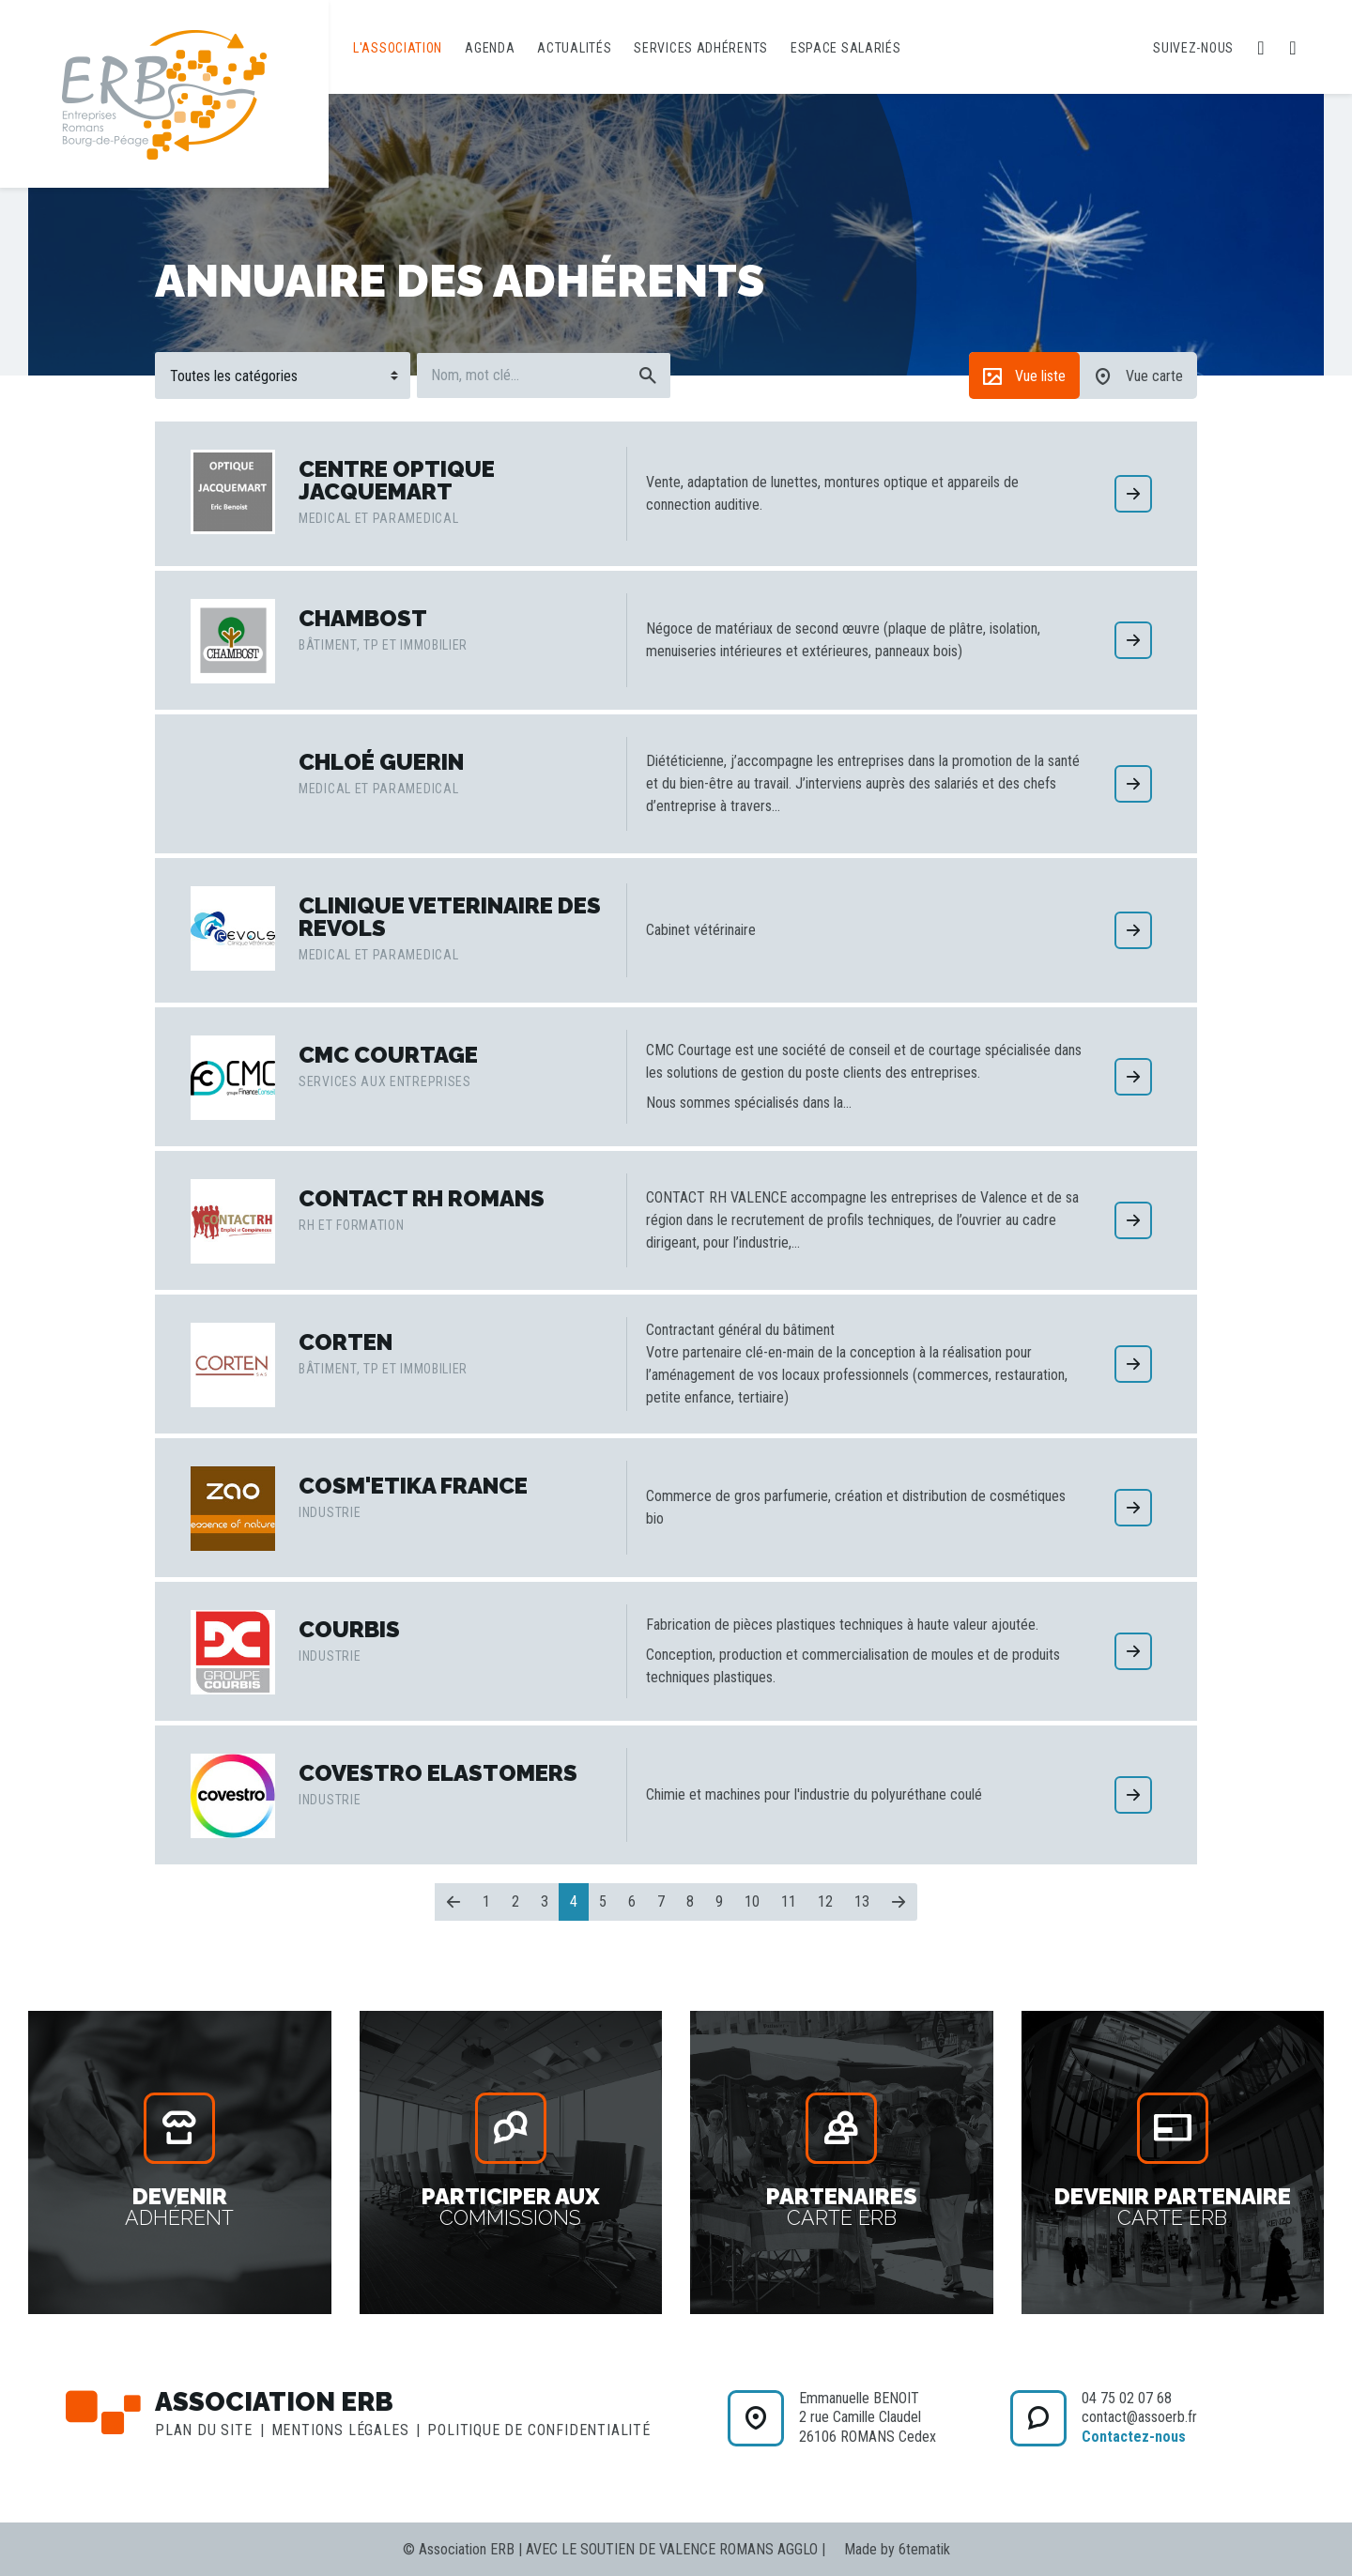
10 (752, 1901)
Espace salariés (846, 47)
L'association (397, 47)
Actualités (574, 47)
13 (861, 1901)
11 (788, 1901)
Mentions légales (340, 2430)
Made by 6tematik (897, 2549)
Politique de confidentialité (538, 2430)
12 (825, 1901)
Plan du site (204, 2430)
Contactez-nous (1134, 2437)
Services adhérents (701, 47)
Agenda (490, 47)
